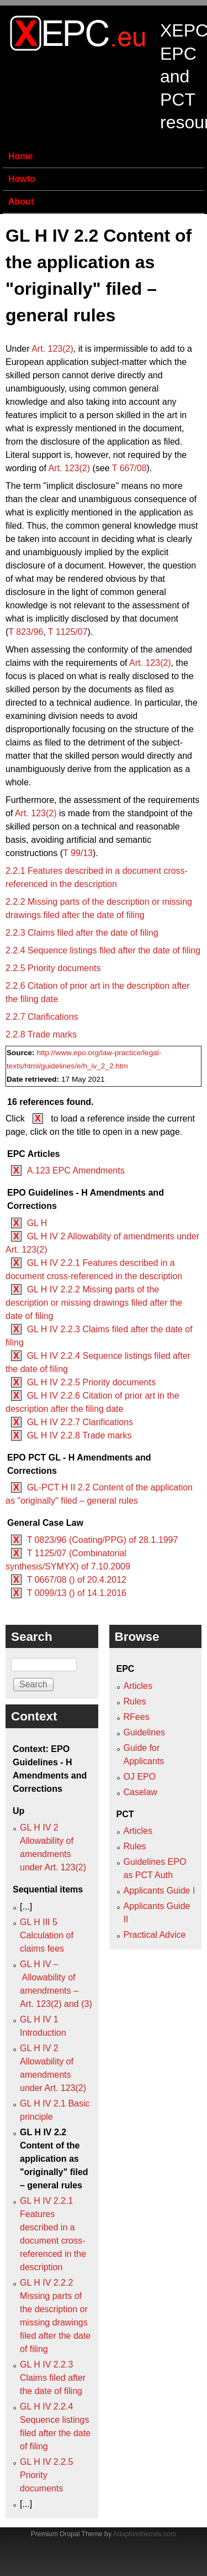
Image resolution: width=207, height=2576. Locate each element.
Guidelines (145, 1732)
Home (20, 156)
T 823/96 (25, 632)
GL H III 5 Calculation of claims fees (46, 1935)
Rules (135, 1701)
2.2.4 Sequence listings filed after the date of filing (103, 950)
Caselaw (140, 1792)
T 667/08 (129, 468)
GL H (37, 1223)
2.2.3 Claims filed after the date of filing (82, 932)
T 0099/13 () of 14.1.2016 (76, 1593)
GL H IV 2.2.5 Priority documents (91, 1382)
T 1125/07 (68, 632)
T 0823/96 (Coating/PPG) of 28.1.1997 (102, 1540)
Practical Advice (155, 1934)
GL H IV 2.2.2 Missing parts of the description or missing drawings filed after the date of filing (94, 1303)
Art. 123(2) (52, 348)
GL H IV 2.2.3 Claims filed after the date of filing (53, 2378)
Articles (138, 1686)
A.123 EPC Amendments (76, 1170)
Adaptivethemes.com (144, 2534)
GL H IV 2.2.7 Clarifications (80, 1422)
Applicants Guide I (159, 1890)
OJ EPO (140, 1776)
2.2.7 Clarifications (42, 1016)
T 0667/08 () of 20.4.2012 (76, 1579)
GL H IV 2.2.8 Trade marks (79, 1435)
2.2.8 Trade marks (41, 1034)
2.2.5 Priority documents (53, 968)
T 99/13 (78, 853)
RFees (137, 1717)
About (21, 201)
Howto (21, 179)
